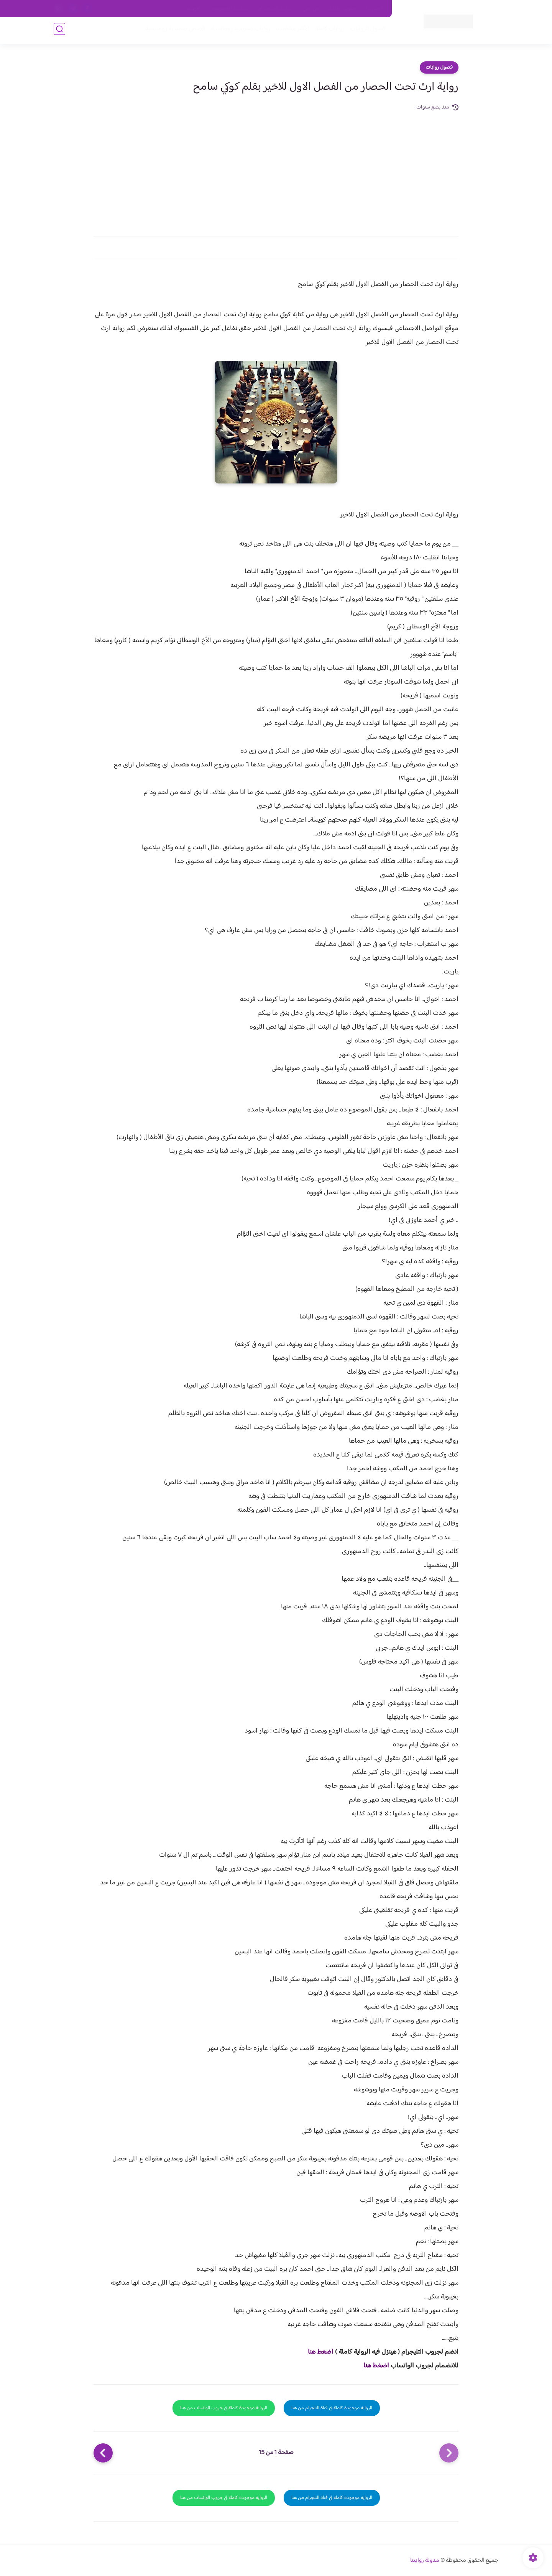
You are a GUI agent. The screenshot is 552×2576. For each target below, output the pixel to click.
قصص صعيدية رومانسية (173, 31)
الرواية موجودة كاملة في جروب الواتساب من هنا (223, 2408)
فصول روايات (439, 67)
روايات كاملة (327, 31)
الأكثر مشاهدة (290, 31)
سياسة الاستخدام (275, 8)
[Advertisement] (276, 169)
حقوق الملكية (342, 8)
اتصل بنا (374, 8)
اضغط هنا (321, 2352)
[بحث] (59, 31)
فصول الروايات (365, 31)
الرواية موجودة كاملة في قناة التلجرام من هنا (331, 2408)
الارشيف (193, 8)
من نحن (311, 8)
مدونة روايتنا (424, 2560)
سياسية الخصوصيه (229, 8)
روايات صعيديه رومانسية (238, 31)
